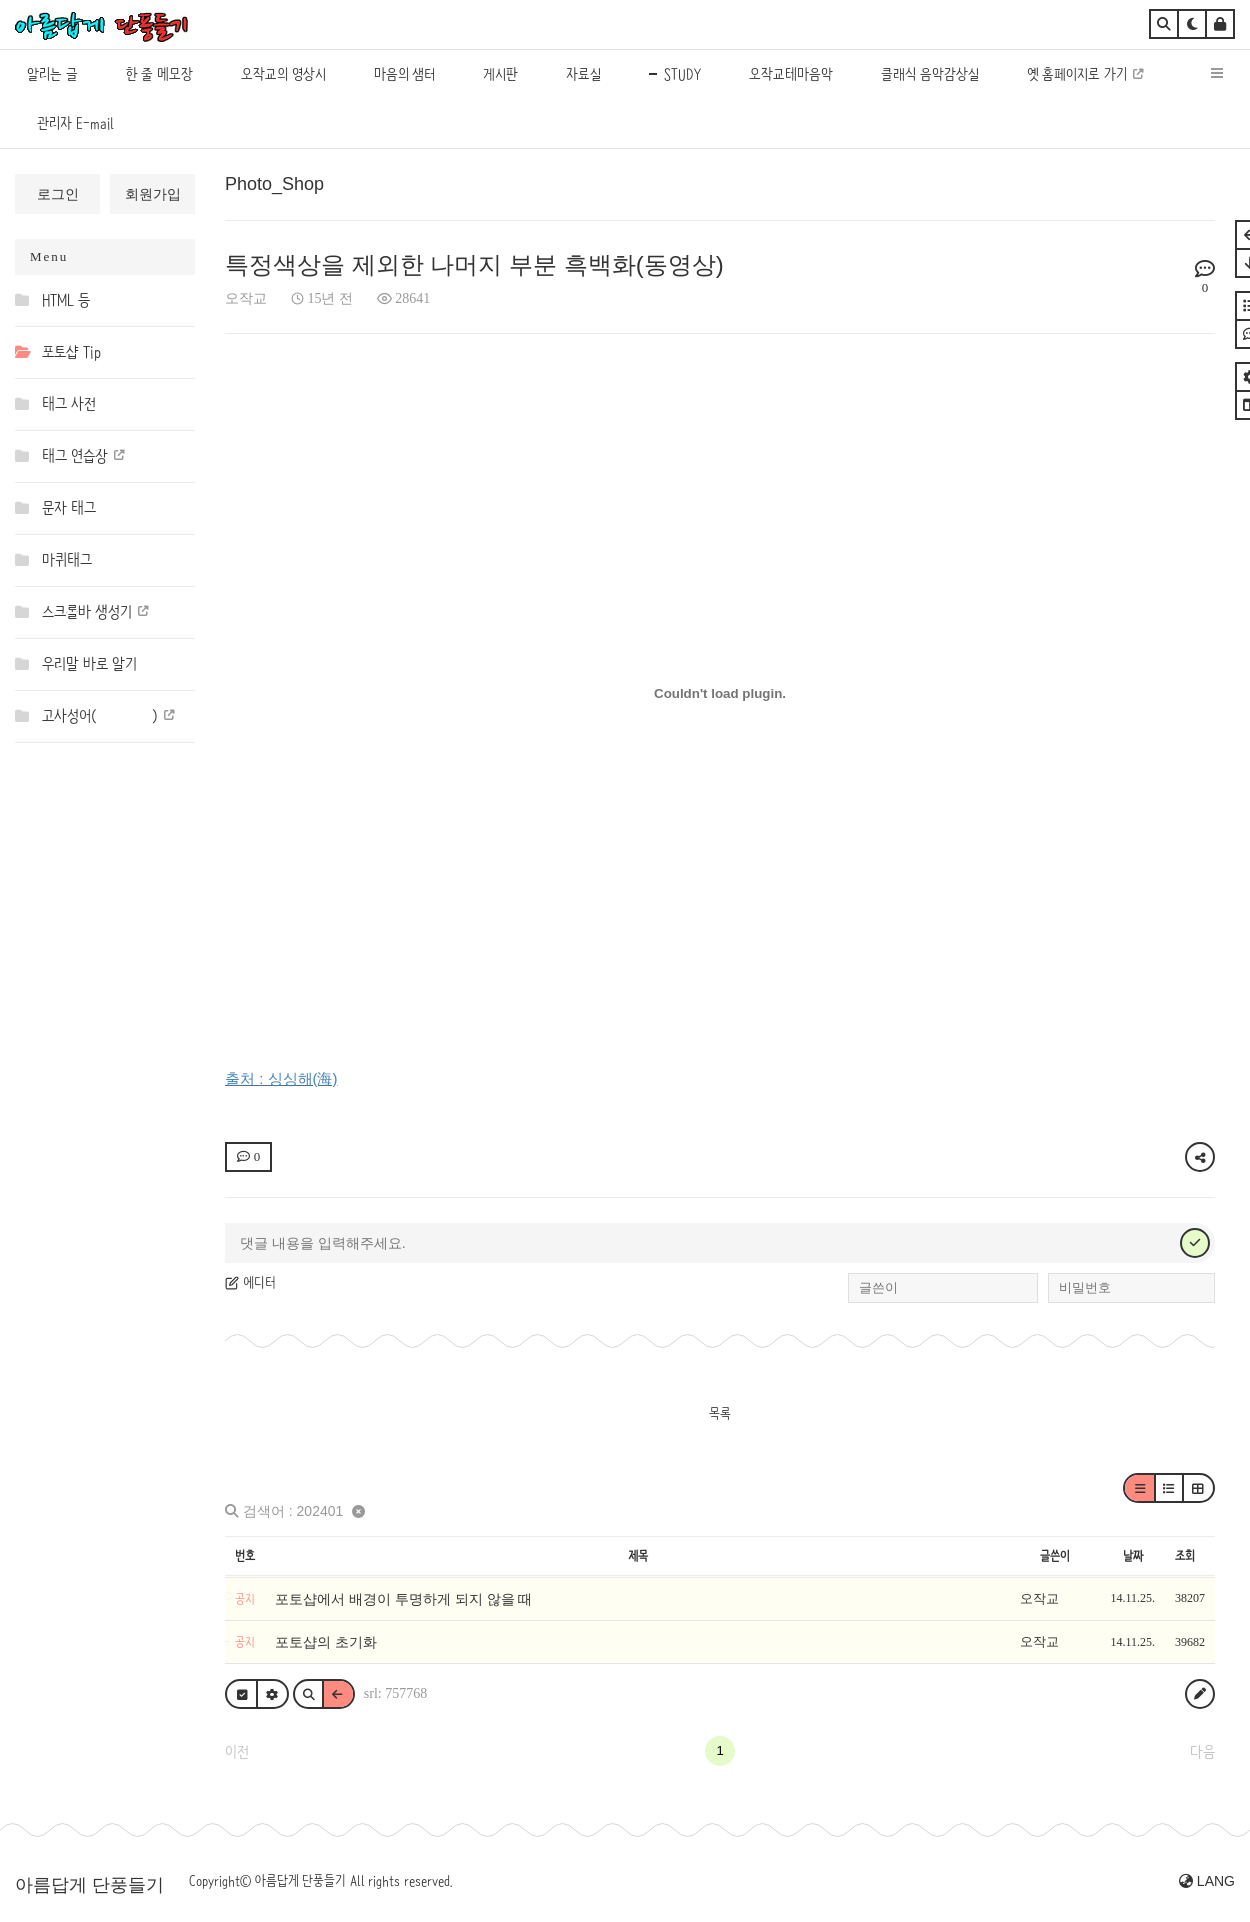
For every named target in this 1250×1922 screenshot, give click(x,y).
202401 (320, 1511)
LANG (1207, 1881)
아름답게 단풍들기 (89, 1885)
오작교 (246, 298)
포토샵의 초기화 (326, 1642)
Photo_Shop (274, 184)
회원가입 (153, 194)
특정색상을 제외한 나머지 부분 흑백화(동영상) (474, 264)
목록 (720, 1413)
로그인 (58, 194)
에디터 (250, 1282)
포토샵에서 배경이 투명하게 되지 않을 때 (403, 1599)
